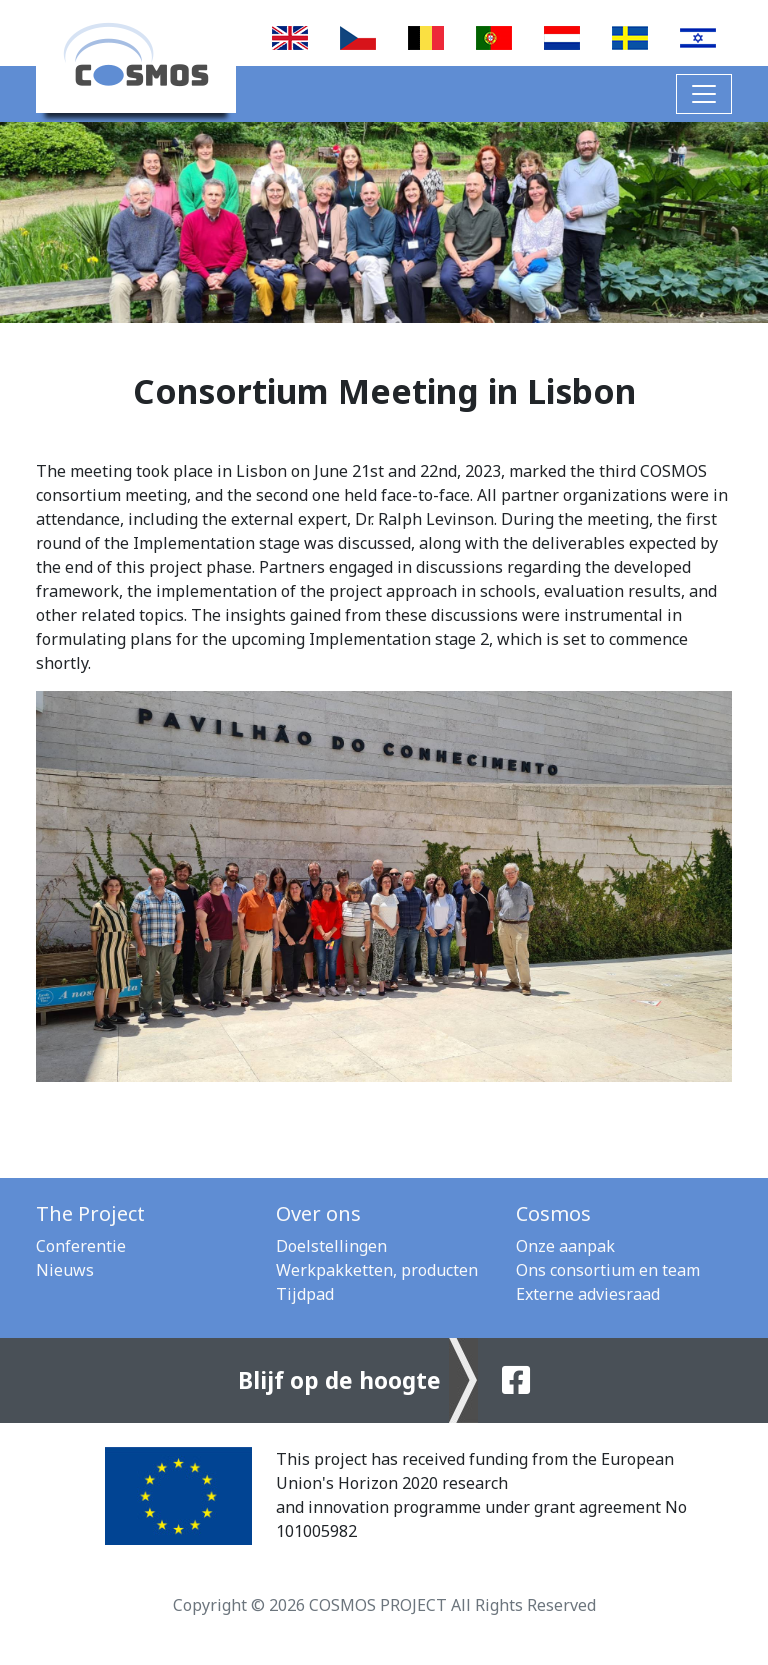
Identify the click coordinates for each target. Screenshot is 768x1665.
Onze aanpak (565, 1246)
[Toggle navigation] (704, 94)
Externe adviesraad (588, 1294)
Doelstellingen (331, 1246)
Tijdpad (305, 1294)
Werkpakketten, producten (377, 1270)
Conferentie (81, 1246)
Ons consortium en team (608, 1270)
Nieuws (65, 1270)
